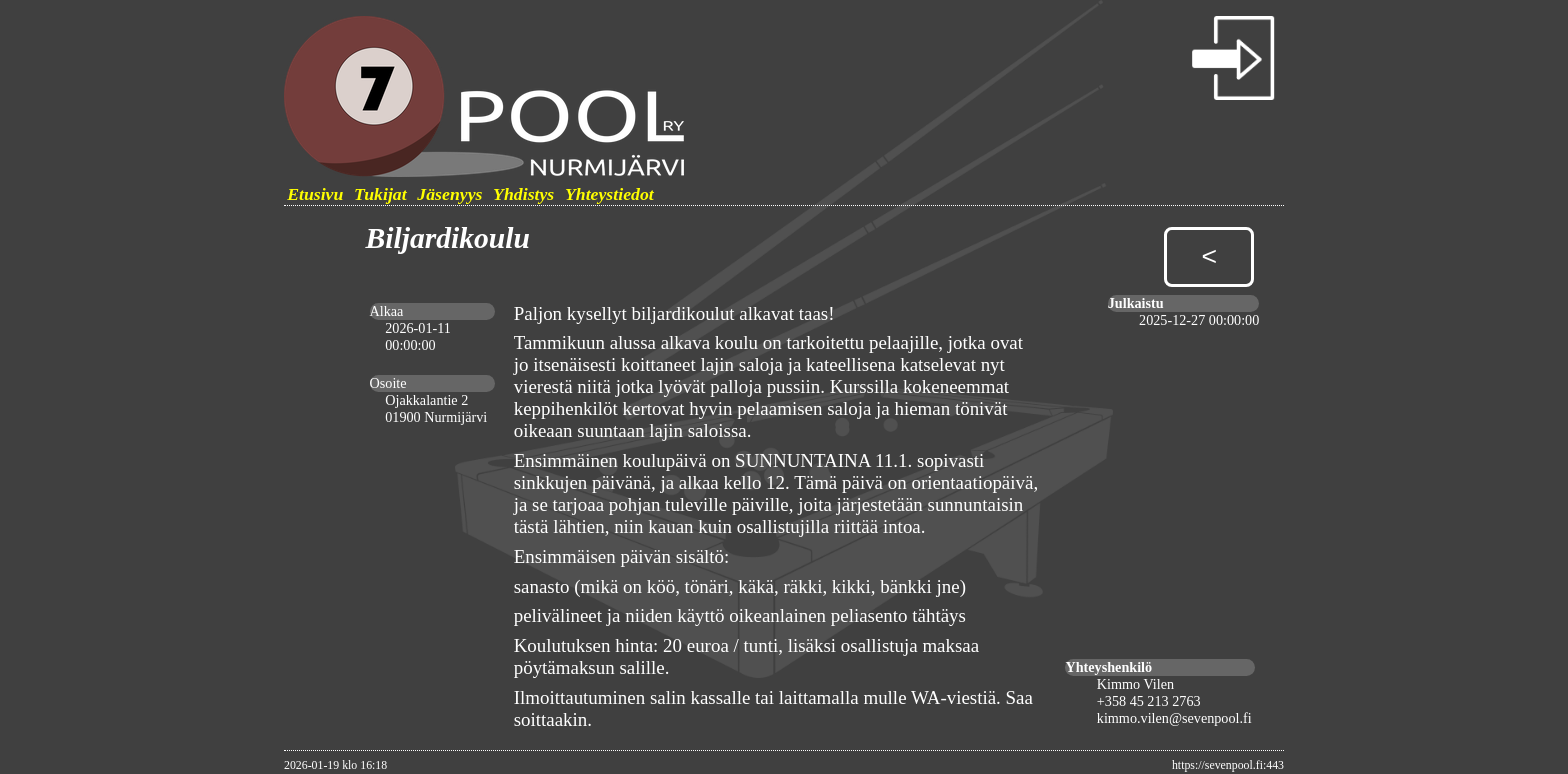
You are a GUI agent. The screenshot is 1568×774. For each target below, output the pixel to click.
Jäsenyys (449, 194)
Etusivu (315, 194)
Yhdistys (523, 194)
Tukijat (380, 194)
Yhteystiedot (609, 194)
